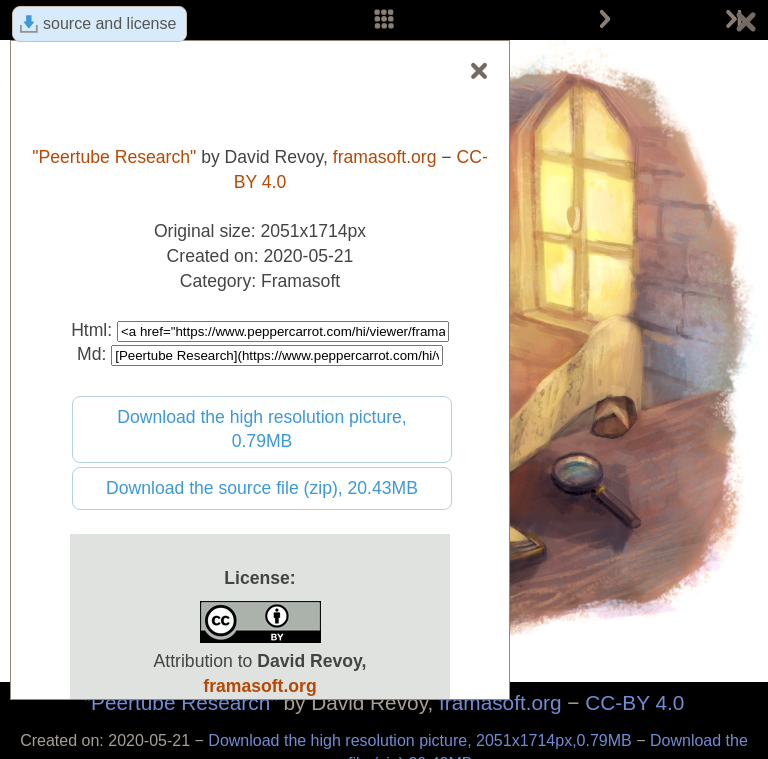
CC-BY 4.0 (634, 702)
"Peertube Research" (181, 702)
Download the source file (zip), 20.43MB (262, 488)
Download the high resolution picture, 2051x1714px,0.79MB (422, 740)
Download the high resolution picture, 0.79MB (262, 429)
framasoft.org (500, 702)
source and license (109, 23)
